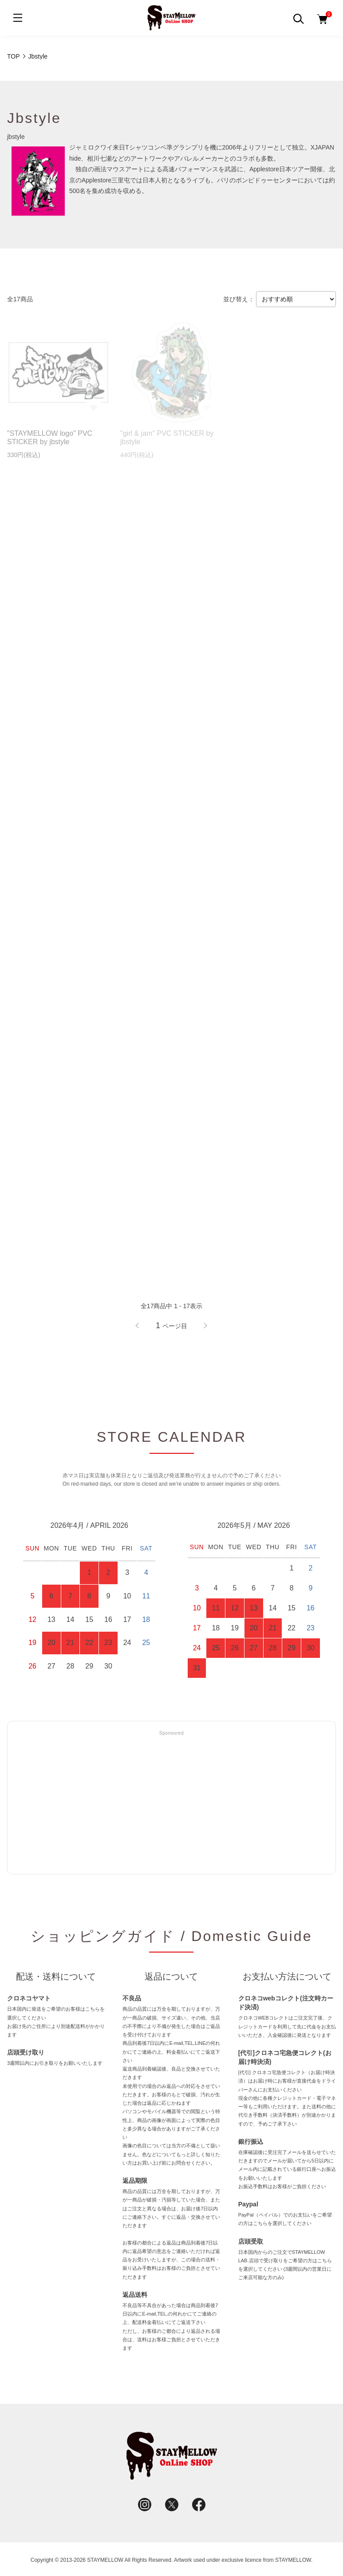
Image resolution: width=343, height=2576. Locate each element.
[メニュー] (17, 18)
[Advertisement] (171, 1803)
